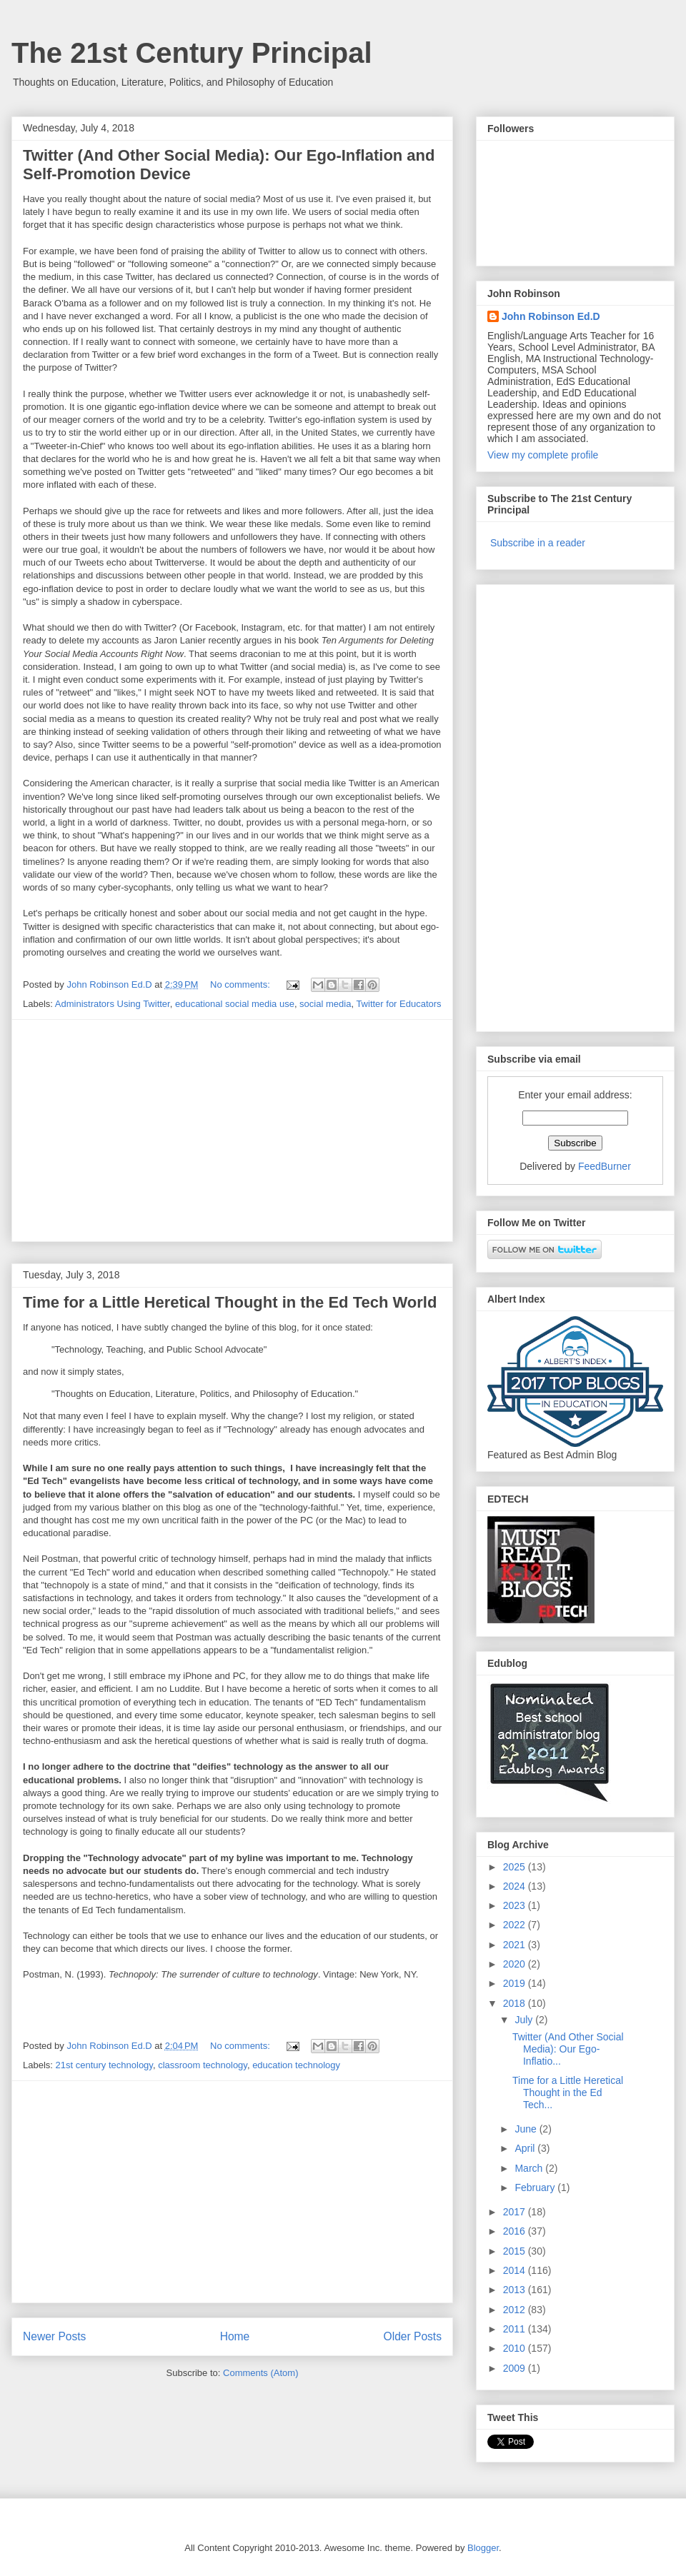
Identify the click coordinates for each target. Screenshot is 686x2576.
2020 (515, 1964)
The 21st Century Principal (191, 53)
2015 (515, 2251)
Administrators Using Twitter (112, 1003)
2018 (515, 2003)
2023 (515, 1905)
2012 (515, 2309)
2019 (515, 1983)
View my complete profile (542, 455)
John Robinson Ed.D (551, 316)
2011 (515, 2329)
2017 (515, 2211)
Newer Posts (54, 2336)
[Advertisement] (232, 1131)
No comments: (241, 984)
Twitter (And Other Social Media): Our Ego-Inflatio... (568, 2049)
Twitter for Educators (398, 1003)
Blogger (483, 2547)
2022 (515, 1924)
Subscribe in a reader (537, 542)
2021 (515, 1944)
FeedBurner (604, 1166)
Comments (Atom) (260, 2372)
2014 (515, 2270)
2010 (515, 2348)
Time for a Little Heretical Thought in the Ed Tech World (230, 1302)
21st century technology (104, 2065)
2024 (515, 1886)
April (525, 2148)
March (529, 2168)
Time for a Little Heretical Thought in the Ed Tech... (567, 2092)
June (526, 2129)
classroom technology (202, 2065)
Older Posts (413, 2336)
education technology (296, 2065)
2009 (515, 2368)
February (535, 2187)
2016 (515, 2231)
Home (235, 2336)
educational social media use (234, 1003)
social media (325, 1003)
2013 (515, 2289)
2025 (515, 1867)
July (524, 2019)
